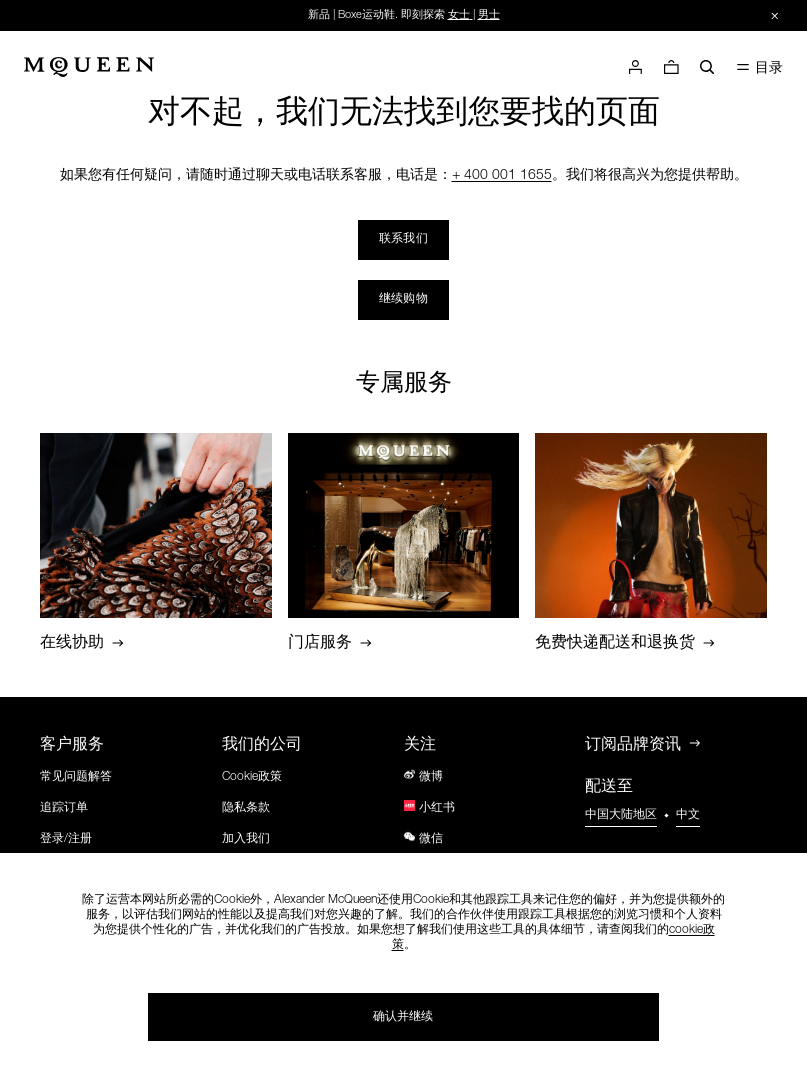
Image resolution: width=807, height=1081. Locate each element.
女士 (459, 15)
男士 (489, 15)
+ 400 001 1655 (502, 176)
